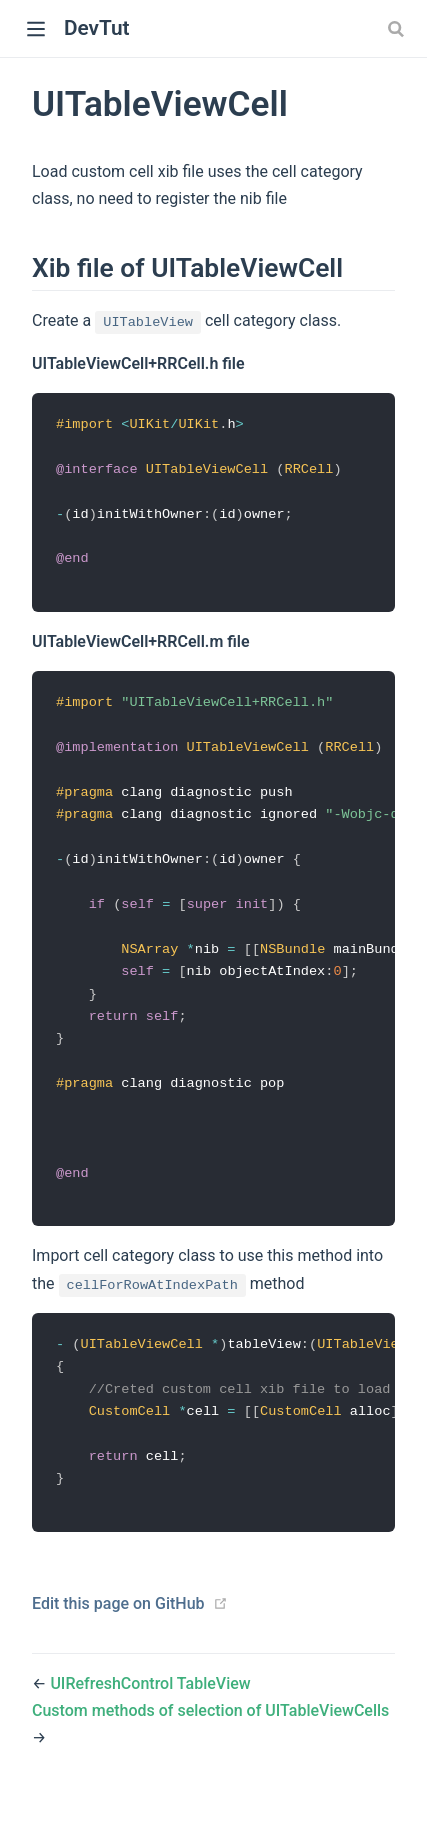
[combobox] (398, 29)
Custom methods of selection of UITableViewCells (210, 1735)
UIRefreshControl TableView (150, 1708)
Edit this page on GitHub (118, 1628)
